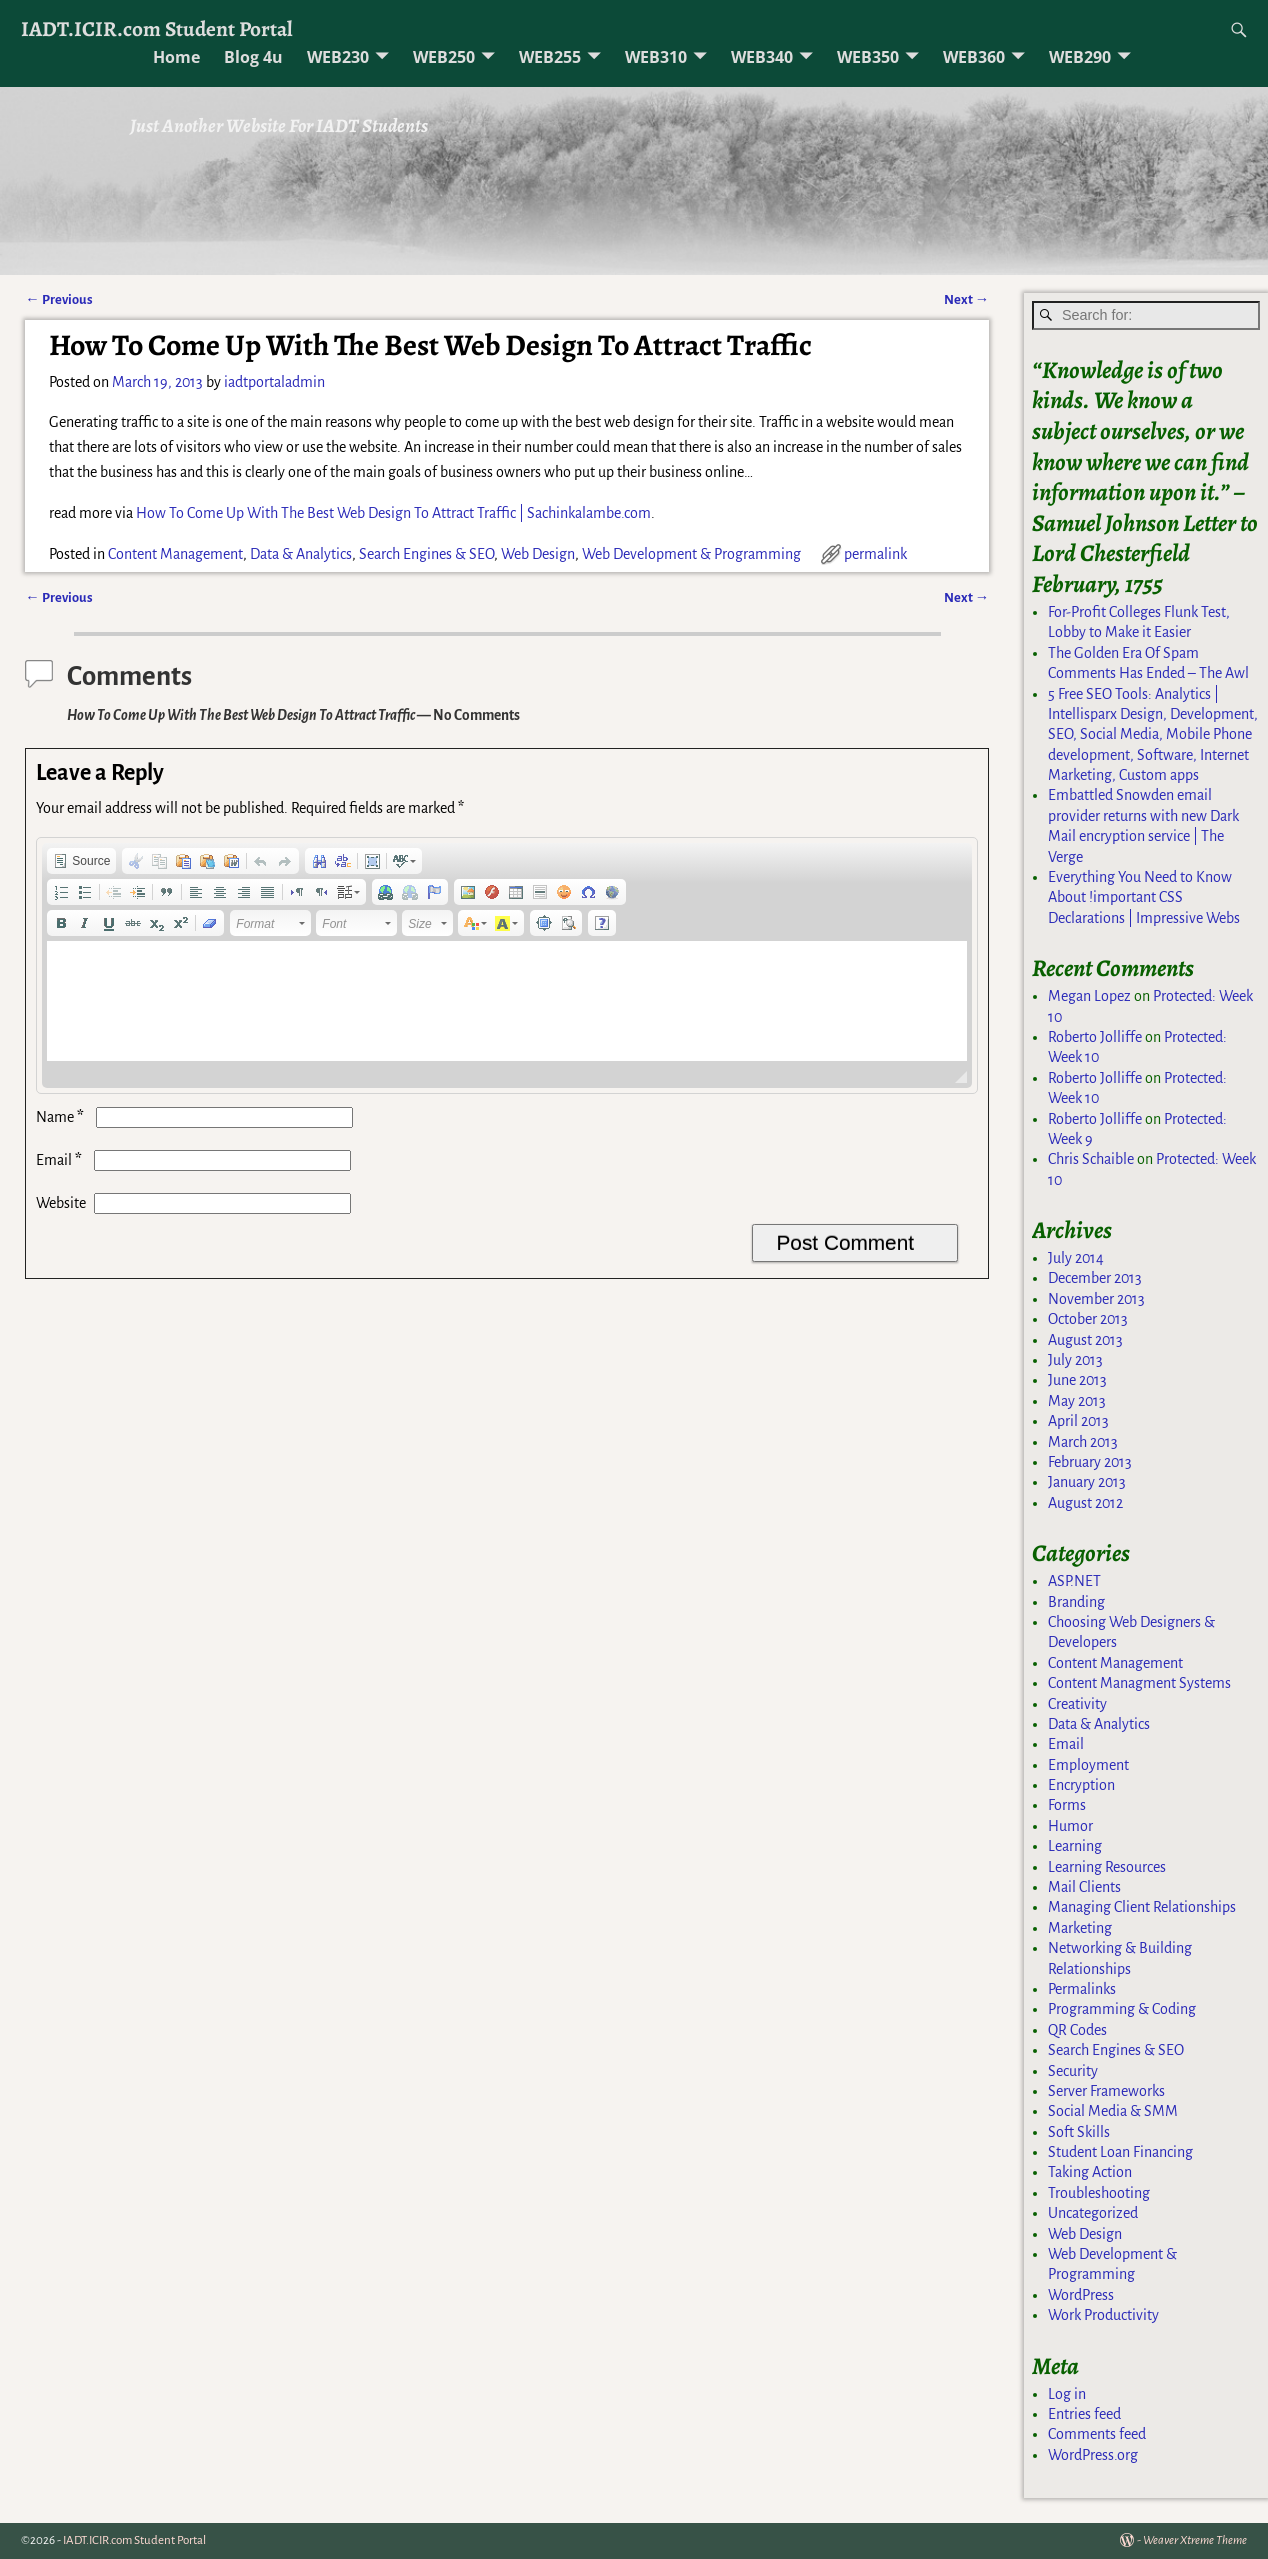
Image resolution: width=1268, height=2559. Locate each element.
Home (176, 57)
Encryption (1081, 1785)
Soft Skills (1079, 2132)
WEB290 (1080, 57)
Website (61, 1203)
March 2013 (1083, 1442)
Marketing (1080, 1928)
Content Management (175, 554)
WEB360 (974, 57)
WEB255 (550, 57)
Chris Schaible (1091, 1159)
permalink (875, 554)
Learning (1075, 1846)
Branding (1076, 1602)
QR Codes (1077, 2030)
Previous (58, 299)
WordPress (1081, 2295)
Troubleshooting (1099, 2193)
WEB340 (762, 57)
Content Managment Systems (1139, 1683)
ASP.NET (1074, 1581)
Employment (1088, 1765)
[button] (81, 861)
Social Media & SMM (1113, 2111)
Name (62, 1117)
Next (966, 299)
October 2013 (1088, 1319)
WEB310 (656, 57)
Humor (1070, 1826)
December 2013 (1095, 1278)
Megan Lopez (1089, 996)
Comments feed (1097, 2434)
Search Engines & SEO (426, 554)
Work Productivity (1103, 2315)
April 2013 (1078, 1421)
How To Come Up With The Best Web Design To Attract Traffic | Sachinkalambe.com (393, 513)
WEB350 (868, 57)
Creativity (1077, 1704)
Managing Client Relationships (1142, 1907)
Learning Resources (1107, 1867)
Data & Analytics (301, 554)
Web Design (538, 554)
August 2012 (1085, 1503)
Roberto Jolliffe (1095, 1037)
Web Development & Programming (691, 554)
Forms (1067, 1805)
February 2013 (1090, 1462)
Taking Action (1090, 2172)
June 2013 (1077, 1380)
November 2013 (1096, 1299)
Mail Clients (1084, 1887)
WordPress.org (1093, 2455)
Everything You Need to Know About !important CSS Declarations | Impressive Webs (1144, 897)
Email (61, 1160)
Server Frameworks (1106, 2091)
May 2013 (1077, 1401)
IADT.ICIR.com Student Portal (157, 28)
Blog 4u (253, 57)
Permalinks (1082, 1989)
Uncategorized (1093, 2213)
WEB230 (338, 57)
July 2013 (1075, 1360)
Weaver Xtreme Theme (1195, 2540)
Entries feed (1084, 2414)
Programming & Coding (1122, 2009)
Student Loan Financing (1120, 2152)
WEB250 (444, 57)
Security (1073, 2071)
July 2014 (1076, 1258)
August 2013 (1085, 1340)
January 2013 (1087, 1482)
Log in (1067, 2394)
